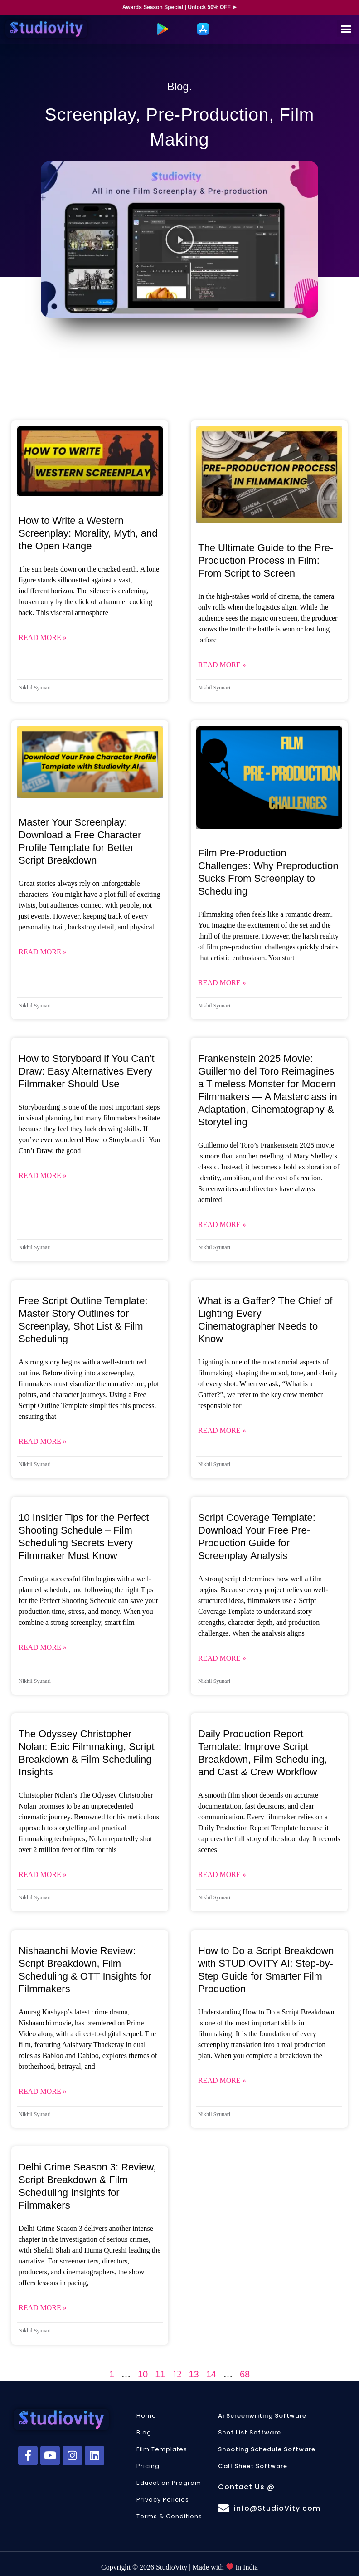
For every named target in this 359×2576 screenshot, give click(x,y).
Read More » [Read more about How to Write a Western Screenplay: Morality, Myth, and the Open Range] (43, 637)
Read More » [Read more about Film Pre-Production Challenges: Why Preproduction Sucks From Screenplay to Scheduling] (222, 983)
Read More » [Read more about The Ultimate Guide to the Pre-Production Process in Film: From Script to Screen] (222, 665)
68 (245, 2374)
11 (160, 2374)
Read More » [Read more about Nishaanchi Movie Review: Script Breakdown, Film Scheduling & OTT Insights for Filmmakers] (43, 2091)
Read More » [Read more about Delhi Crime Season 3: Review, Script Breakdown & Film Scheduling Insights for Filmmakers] (43, 2308)
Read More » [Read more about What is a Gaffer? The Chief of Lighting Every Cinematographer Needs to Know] (222, 1430)
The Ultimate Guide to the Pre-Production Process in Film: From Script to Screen (265, 560)
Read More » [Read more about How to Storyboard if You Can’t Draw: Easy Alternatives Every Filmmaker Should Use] (43, 1175)
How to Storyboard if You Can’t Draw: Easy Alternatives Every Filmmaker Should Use (87, 1071)
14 (211, 2374)
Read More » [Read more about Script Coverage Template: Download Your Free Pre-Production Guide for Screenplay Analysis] (222, 1658)
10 (143, 2374)
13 (194, 2374)
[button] (345, 29)
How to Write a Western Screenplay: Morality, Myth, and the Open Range (88, 533)
